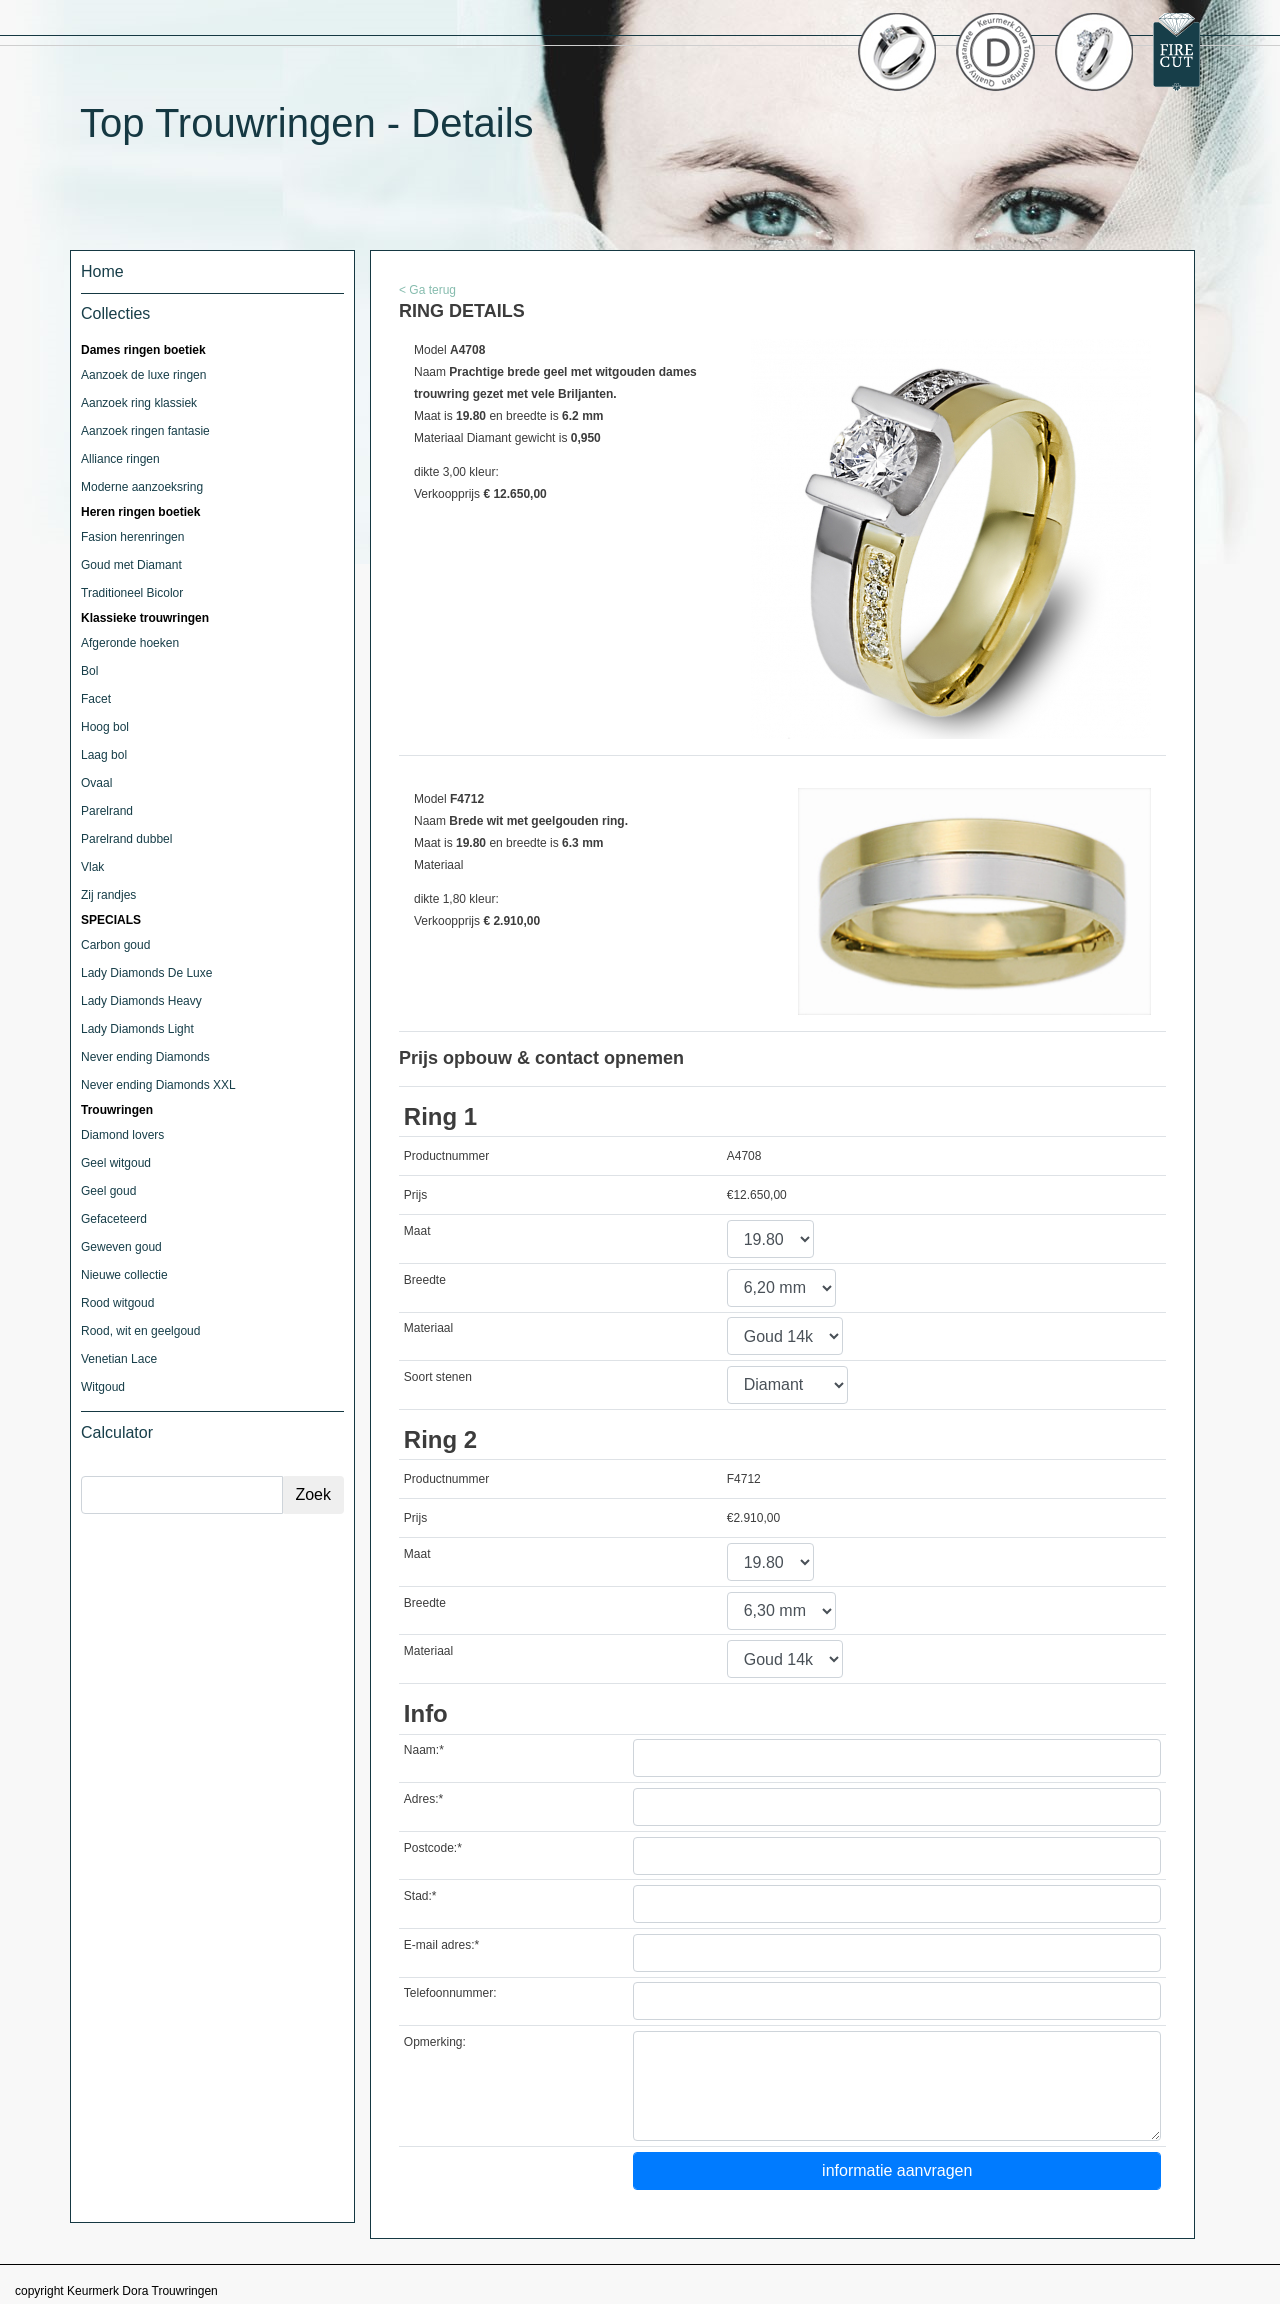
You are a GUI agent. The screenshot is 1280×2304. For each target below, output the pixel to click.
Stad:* (420, 1896)
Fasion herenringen (132, 537)
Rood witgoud (117, 1303)
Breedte (425, 1280)
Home (102, 271)
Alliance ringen (120, 459)
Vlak (92, 867)
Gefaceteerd (114, 1219)
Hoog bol (105, 727)
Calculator (117, 1432)
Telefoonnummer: (450, 1993)
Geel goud (108, 1191)
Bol (89, 671)
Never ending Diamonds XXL (158, 1085)
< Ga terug (427, 290)
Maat (417, 1231)
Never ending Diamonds (145, 1057)
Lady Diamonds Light (137, 1029)
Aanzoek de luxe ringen (143, 375)
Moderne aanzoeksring (142, 487)
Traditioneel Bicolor (132, 593)
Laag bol (104, 755)
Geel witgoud (116, 1163)
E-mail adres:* (441, 1945)
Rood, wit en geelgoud (140, 1331)
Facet (96, 699)
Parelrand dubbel (126, 839)
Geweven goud (121, 1247)
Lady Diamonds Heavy (141, 1001)
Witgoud (103, 1387)
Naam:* (424, 1750)
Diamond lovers (122, 1135)
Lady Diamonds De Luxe (146, 973)
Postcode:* (433, 1848)
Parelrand (107, 811)
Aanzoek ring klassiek (139, 403)
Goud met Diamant (131, 565)
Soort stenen (438, 1377)
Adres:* (423, 1799)
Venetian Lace (119, 1359)
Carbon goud (115, 945)
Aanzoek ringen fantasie (145, 431)
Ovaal (96, 783)
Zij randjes (108, 895)
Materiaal (428, 1328)
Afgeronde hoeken (130, 643)
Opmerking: (435, 2042)
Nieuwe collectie (124, 1275)
